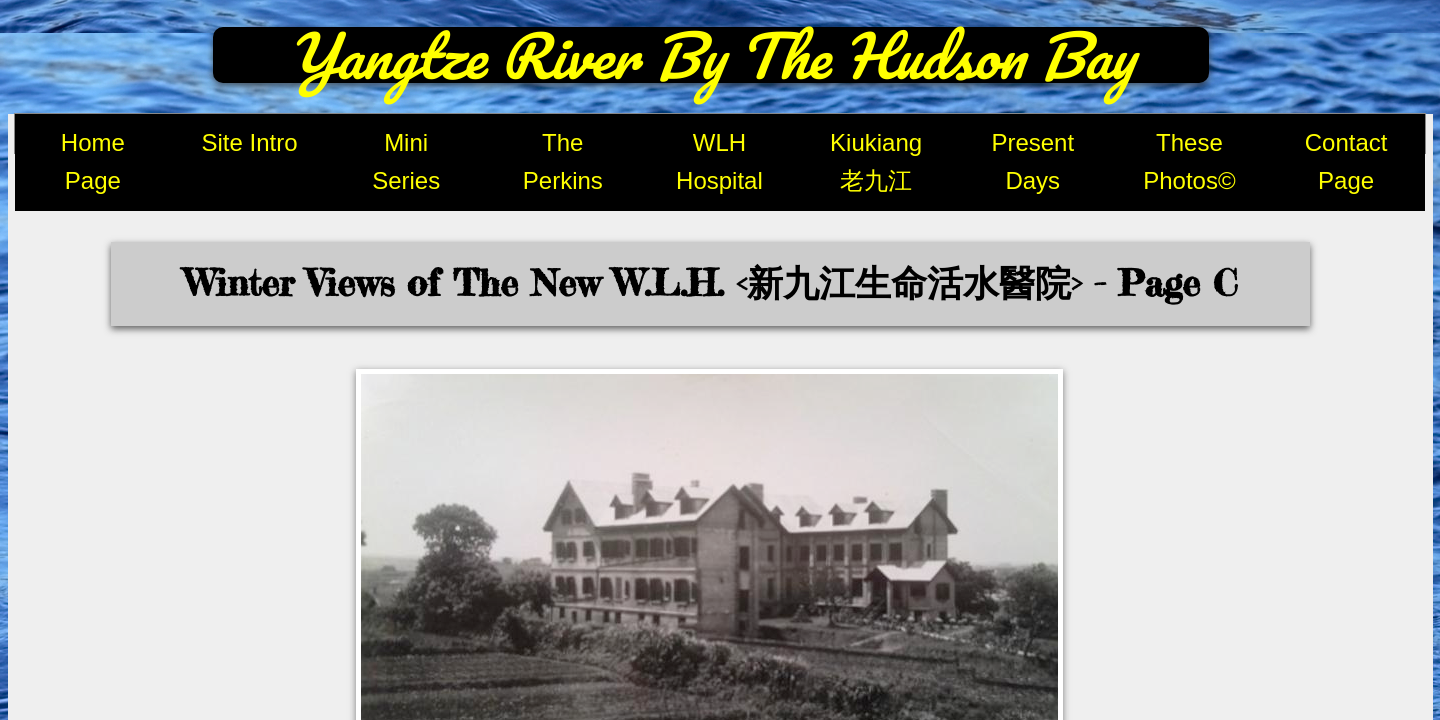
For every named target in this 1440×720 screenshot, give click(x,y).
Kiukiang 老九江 (876, 161)
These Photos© (1189, 161)
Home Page (93, 161)
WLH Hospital (719, 161)
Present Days (1032, 161)
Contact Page (1346, 161)
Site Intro (249, 142)
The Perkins (563, 161)
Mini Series (406, 161)
